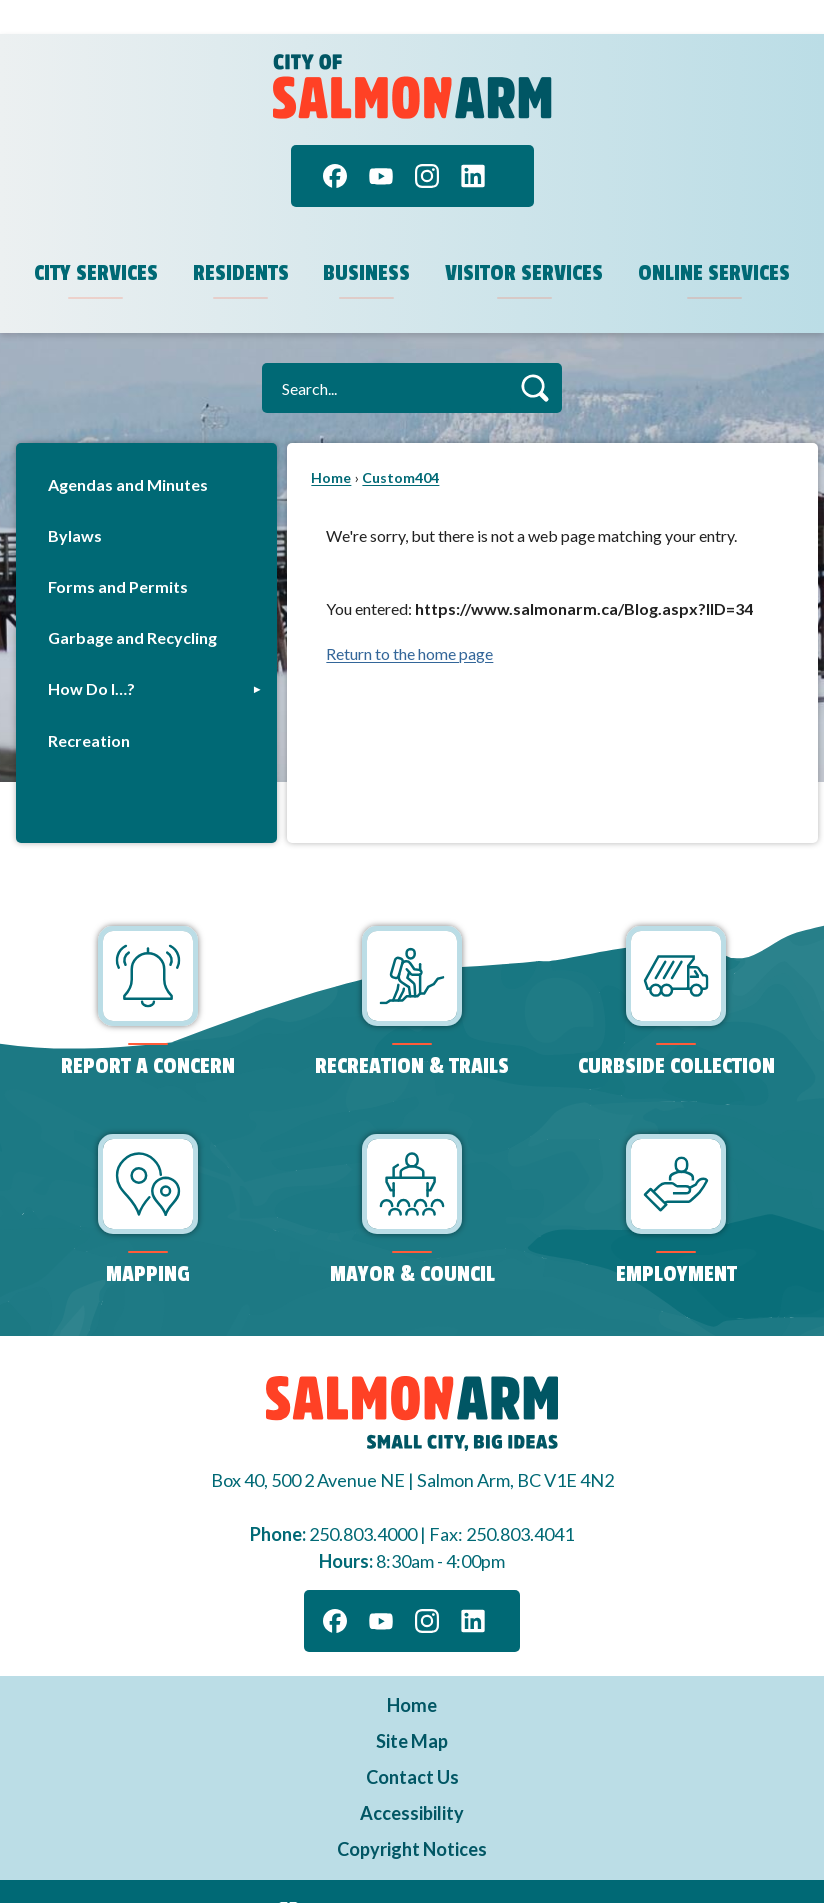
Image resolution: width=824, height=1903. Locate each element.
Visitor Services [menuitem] (524, 239)
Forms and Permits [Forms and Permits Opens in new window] (118, 552)
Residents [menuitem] (241, 239)
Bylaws (75, 501)
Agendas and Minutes (128, 450)
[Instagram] (427, 142)
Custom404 (400, 443)
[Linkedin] (473, 142)
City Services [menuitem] (96, 239)
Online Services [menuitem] (714, 239)
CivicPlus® (519, 1872)
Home (331, 443)
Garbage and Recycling (132, 603)
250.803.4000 (363, 1500)
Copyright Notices (412, 1815)
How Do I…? (91, 654)
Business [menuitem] (366, 239)
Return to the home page (409, 619)
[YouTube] (381, 142)
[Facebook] (335, 142)
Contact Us (412, 1743)
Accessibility (412, 1779)
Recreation (89, 706)
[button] (534, 353)
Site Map (412, 1707)
